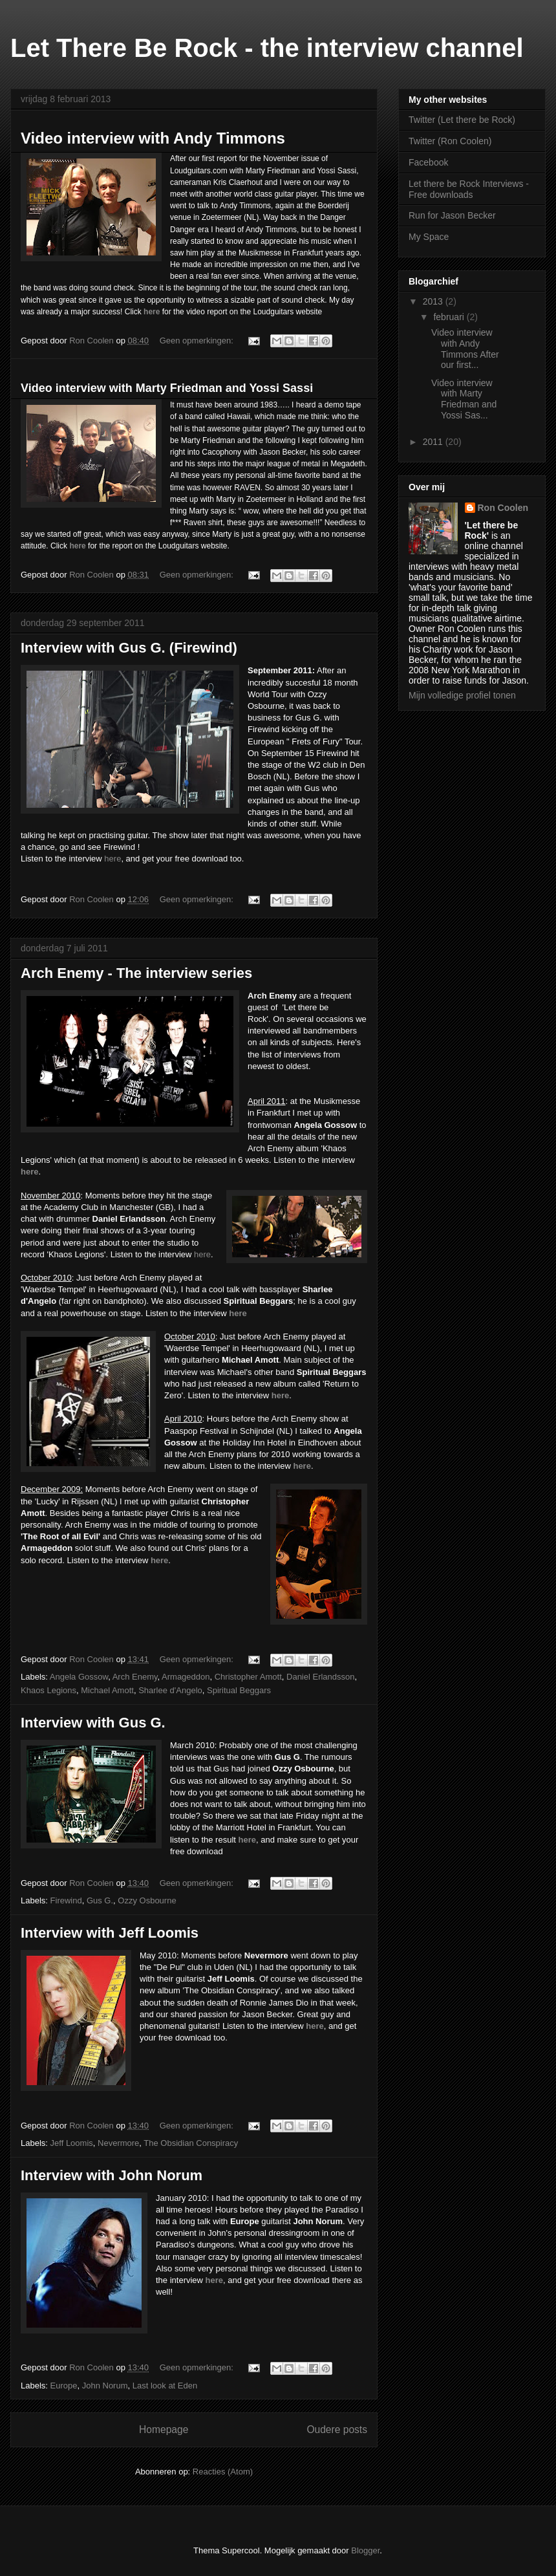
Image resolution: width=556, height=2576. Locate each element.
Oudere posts (336, 2429)
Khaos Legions (48, 1690)
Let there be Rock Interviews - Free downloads (469, 189)
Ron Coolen (503, 508)
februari (449, 317)
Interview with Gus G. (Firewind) (129, 648)
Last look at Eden (165, 2385)
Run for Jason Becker (452, 215)
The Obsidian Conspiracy (191, 2143)
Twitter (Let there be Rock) (462, 119)
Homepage (163, 2429)
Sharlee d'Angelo (170, 1690)
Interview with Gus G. (93, 1723)
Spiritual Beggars (239, 1690)
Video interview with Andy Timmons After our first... (465, 348)
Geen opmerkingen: (198, 340)
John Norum (105, 2385)
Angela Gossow (79, 1677)
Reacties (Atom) (223, 2471)
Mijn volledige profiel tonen (462, 695)
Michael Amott (107, 1690)
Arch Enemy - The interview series (136, 973)
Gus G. (100, 1900)
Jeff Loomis (71, 2143)
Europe (64, 2385)
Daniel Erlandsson (320, 1677)
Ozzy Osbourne (147, 1900)
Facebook (428, 162)
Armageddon (185, 1677)
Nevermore (118, 2143)
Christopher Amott (248, 1677)
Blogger (365, 2550)
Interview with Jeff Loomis (109, 1933)
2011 (434, 442)
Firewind (66, 1900)
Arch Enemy (135, 1677)
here (112, 858)
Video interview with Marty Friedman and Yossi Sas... (464, 399)
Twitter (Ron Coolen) (450, 141)
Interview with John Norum (111, 2175)
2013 (434, 301)
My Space (429, 237)
